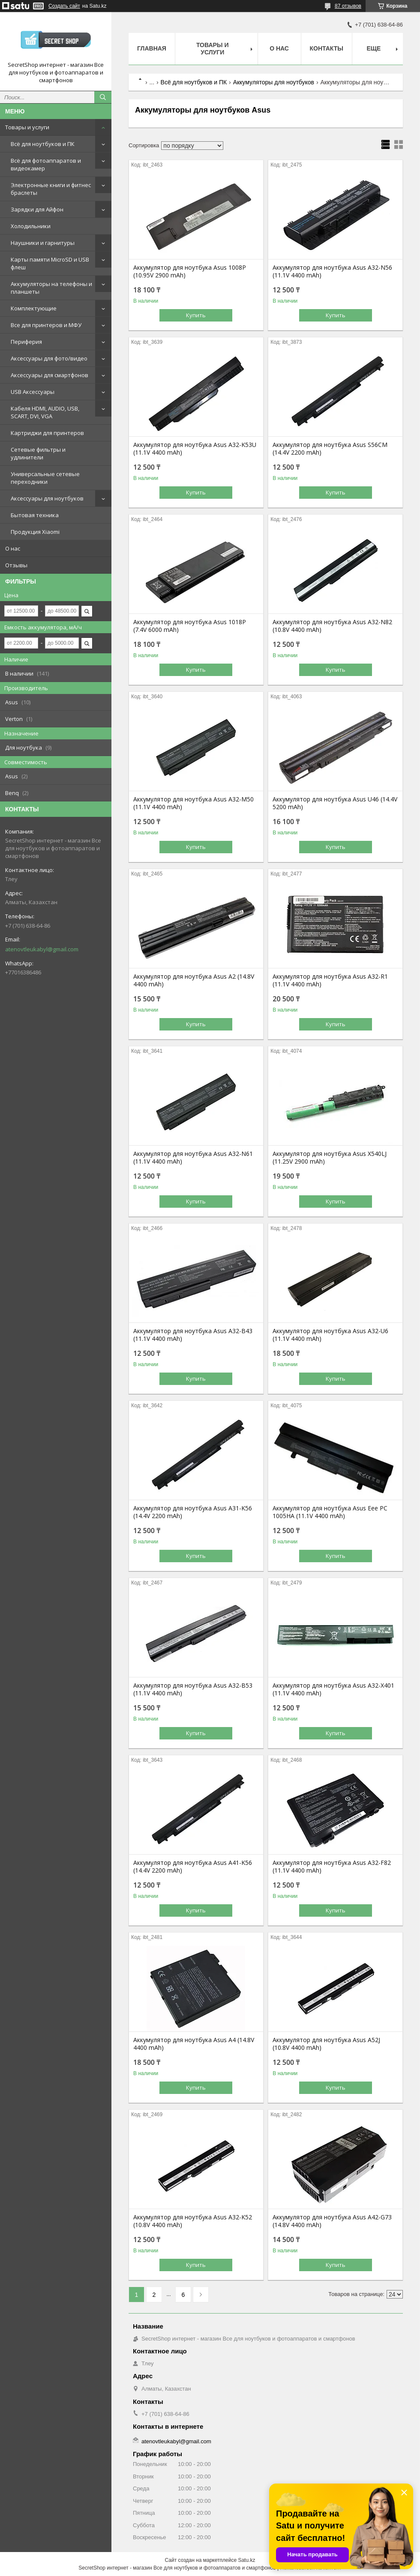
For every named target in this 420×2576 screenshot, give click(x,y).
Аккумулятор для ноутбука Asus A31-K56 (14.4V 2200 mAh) (192, 1512)
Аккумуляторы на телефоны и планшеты (51, 287)
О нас (12, 548)
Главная (151, 48)
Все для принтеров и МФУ (46, 325)
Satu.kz (246, 2560)
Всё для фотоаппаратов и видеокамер (46, 164)
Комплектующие (34, 308)
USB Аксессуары (32, 392)
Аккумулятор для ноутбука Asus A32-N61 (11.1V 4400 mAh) (193, 1157)
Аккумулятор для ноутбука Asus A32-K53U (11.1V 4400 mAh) (194, 448)
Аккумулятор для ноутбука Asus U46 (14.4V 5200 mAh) (335, 803)
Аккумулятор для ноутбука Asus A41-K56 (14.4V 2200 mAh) (192, 1866)
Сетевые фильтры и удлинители (38, 453)
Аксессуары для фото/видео (49, 358)
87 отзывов (348, 6)
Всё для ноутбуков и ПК (43, 144)
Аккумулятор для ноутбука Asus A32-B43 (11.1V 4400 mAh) (192, 1335)
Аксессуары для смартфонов (49, 375)
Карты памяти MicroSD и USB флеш (50, 263)
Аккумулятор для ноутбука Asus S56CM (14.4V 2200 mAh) (330, 448)
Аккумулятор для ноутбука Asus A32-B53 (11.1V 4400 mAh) (192, 1689)
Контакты (326, 48)
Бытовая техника (35, 515)
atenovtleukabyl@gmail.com (41, 949)
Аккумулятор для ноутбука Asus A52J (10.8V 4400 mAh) (326, 2044)
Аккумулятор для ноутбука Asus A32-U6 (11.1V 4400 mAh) (330, 1335)
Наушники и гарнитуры (43, 243)
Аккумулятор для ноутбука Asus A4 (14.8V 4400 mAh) (193, 2044)
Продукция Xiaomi (35, 532)
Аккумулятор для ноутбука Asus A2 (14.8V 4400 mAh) (193, 980)
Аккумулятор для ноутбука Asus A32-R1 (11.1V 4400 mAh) (330, 980)
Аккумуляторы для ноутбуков (273, 82)
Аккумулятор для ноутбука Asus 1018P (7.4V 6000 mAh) (189, 626)
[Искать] (102, 97)
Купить (196, 315)
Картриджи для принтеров (47, 433)
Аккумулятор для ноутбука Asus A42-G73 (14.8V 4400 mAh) (332, 2221)
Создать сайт (64, 6)
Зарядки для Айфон (37, 209)
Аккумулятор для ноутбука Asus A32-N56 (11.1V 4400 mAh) (332, 271)
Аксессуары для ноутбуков (47, 498)
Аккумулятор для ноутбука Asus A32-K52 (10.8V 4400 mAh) (192, 2221)
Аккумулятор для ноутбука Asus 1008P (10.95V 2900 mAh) (189, 271)
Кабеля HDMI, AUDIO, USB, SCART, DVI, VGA (45, 412)
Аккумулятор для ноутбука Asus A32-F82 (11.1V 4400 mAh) (332, 1866)
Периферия (26, 341)
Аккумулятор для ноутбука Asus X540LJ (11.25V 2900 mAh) (330, 1157)
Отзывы (16, 565)
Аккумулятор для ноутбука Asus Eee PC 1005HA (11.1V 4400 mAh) (330, 1512)
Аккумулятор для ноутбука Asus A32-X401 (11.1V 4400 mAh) (333, 1689)
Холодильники (31, 226)
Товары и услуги (27, 127)
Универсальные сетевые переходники (45, 477)
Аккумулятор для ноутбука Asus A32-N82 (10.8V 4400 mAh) (332, 626)
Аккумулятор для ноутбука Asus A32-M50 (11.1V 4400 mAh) (193, 803)
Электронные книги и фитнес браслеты (51, 189)
